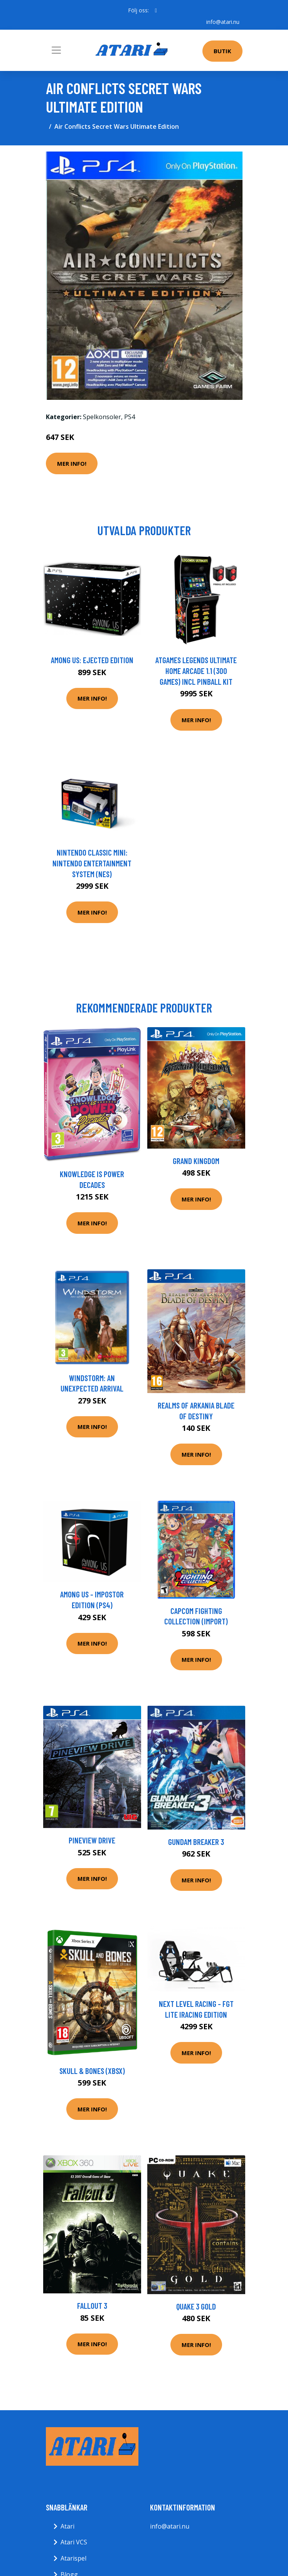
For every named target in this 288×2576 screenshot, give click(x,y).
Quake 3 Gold (196, 2306)
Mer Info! (71, 463)
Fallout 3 (92, 2305)
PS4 (129, 417)
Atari (67, 2526)
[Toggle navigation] (56, 50)
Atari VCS (74, 2542)
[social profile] (156, 10)
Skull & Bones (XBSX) (92, 2071)
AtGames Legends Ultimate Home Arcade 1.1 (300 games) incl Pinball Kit (196, 670)
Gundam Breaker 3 (196, 1841)
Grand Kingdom (196, 1161)
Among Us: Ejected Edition (92, 660)
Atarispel (73, 2558)
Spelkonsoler (102, 417)
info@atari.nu (222, 21)
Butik (222, 51)
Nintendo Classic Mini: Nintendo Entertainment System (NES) (91, 862)
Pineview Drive (92, 1840)
